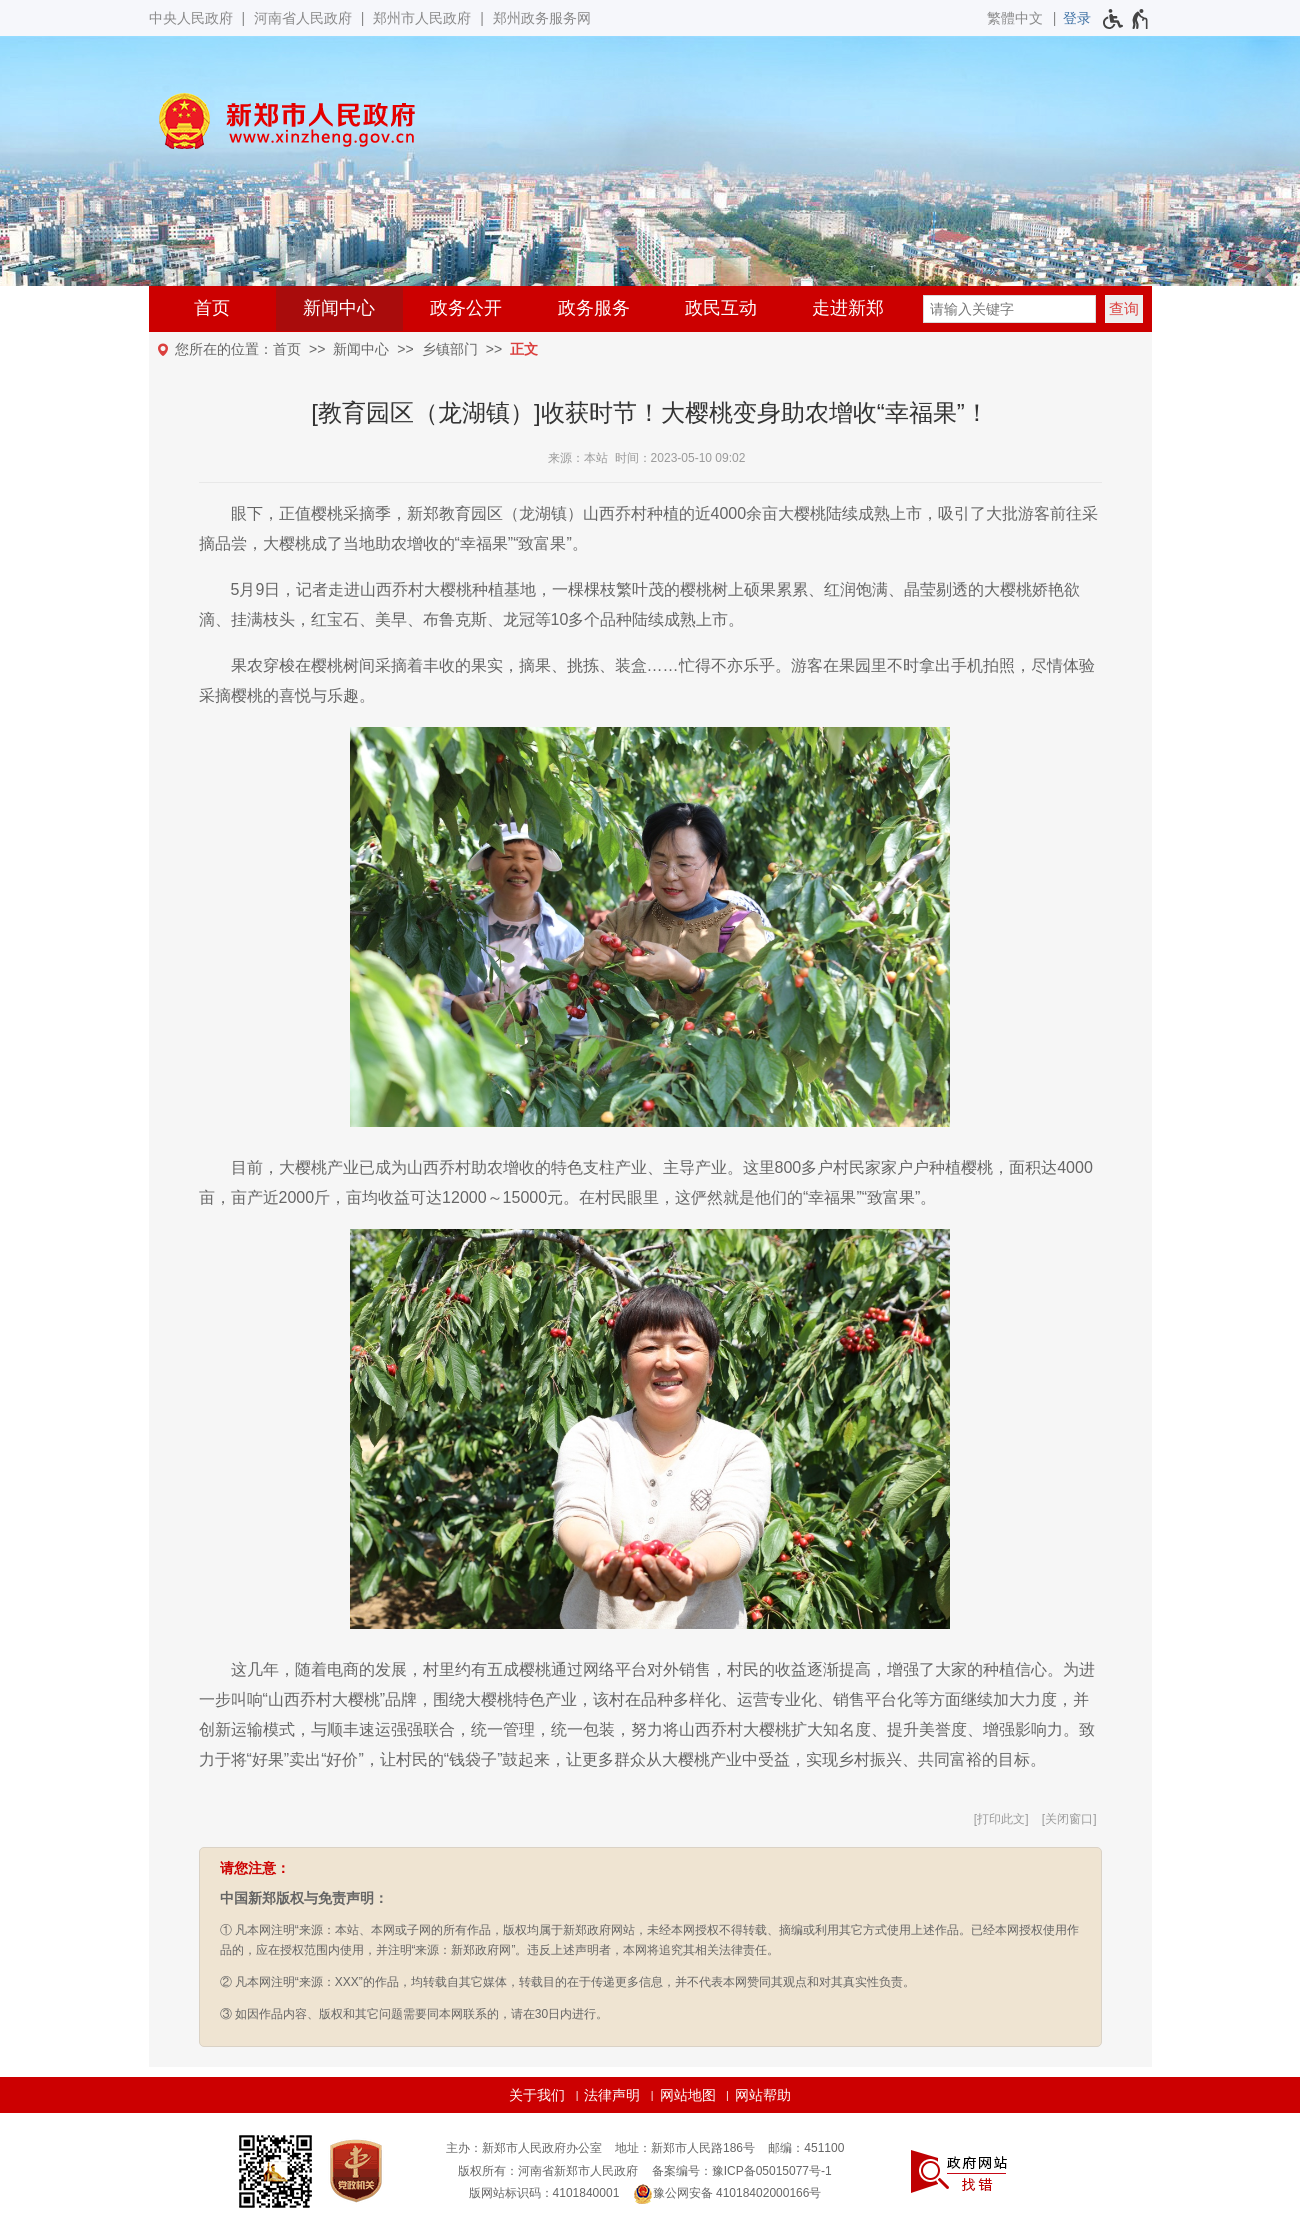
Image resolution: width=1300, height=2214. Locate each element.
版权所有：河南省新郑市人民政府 (548, 2171)
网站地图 (688, 2095)
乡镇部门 (450, 349)
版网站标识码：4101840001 (544, 2193)
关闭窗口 (1069, 1819)
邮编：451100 (806, 2148)
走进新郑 (848, 308)
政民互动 (721, 308)
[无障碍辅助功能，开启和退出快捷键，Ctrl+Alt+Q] (1126, 19)
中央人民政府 (191, 18)
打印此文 (1001, 1819)
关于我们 (537, 2095)
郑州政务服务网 (542, 18)
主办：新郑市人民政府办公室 (524, 2148)
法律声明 (612, 2095)
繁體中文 (1015, 18)
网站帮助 (763, 2095)
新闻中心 (339, 308)
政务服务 (594, 308)
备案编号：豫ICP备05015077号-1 (742, 2171)
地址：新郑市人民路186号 (685, 2148)
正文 (524, 349)
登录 (1077, 18)
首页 (212, 308)
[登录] (1077, 18)
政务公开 (466, 308)
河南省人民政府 (303, 18)
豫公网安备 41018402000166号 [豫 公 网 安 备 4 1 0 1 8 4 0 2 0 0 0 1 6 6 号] (727, 2194)
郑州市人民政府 (422, 18)
